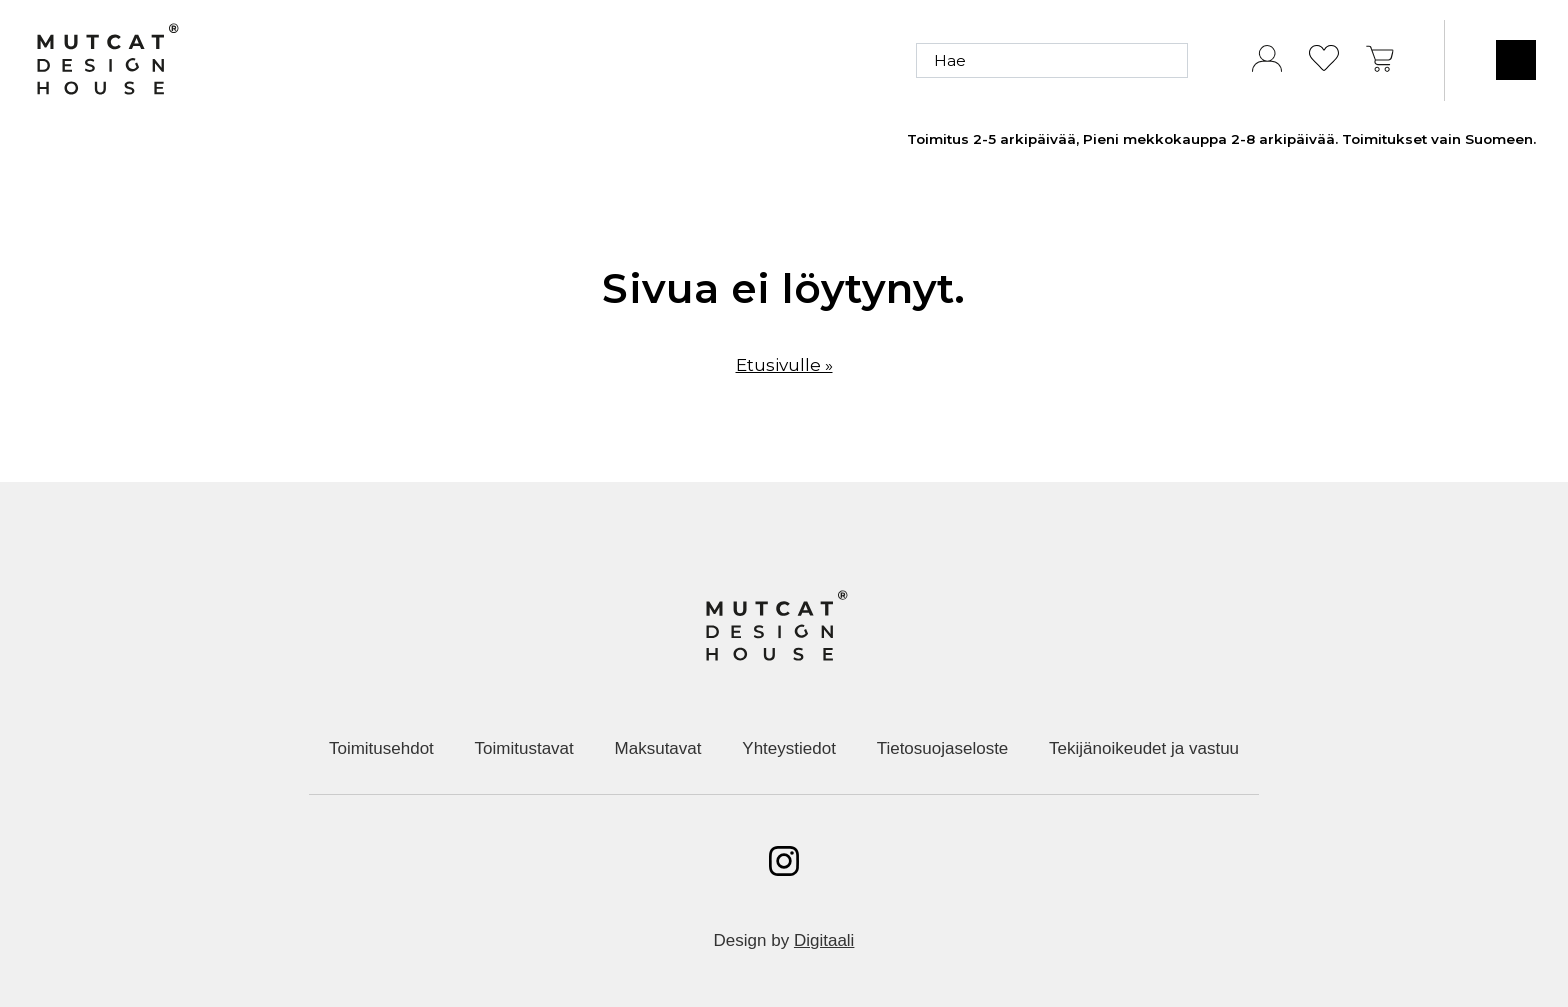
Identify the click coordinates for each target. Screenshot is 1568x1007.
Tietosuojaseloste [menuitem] (943, 748)
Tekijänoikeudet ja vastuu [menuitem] (1144, 748)
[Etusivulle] (107, 60)
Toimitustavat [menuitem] (524, 748)
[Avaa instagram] (784, 861)
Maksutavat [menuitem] (658, 748)
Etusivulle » (784, 365)
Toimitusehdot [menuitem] (381, 748)
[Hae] (1052, 60)
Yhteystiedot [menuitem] (789, 748)
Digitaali (824, 940)
